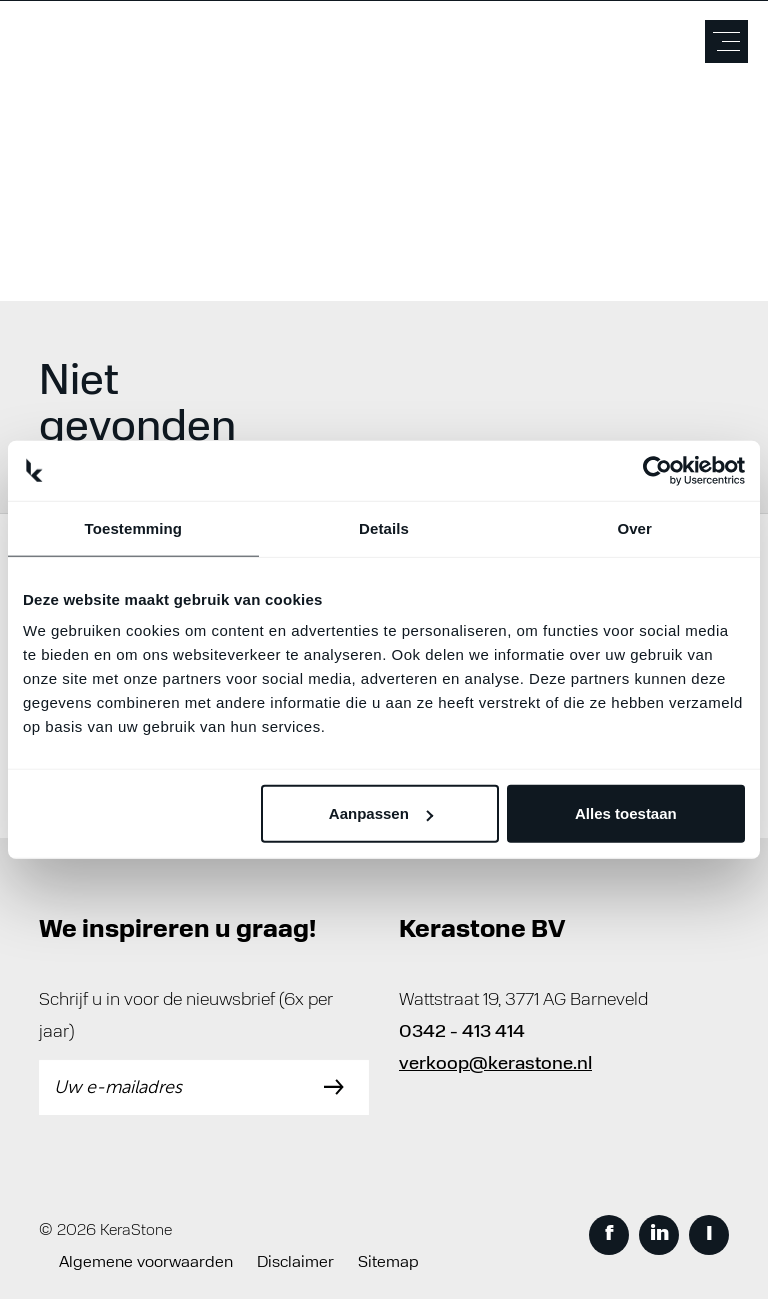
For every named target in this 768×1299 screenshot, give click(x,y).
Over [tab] (634, 527)
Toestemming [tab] (134, 527)
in (659, 1235)
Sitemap (388, 1263)
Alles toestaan (626, 813)
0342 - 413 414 (462, 1032)
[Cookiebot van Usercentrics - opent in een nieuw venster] (657, 470)
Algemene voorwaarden (146, 1263)
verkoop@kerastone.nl (495, 1064)
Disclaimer (295, 1263)
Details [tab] (384, 527)
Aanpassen (381, 813)
